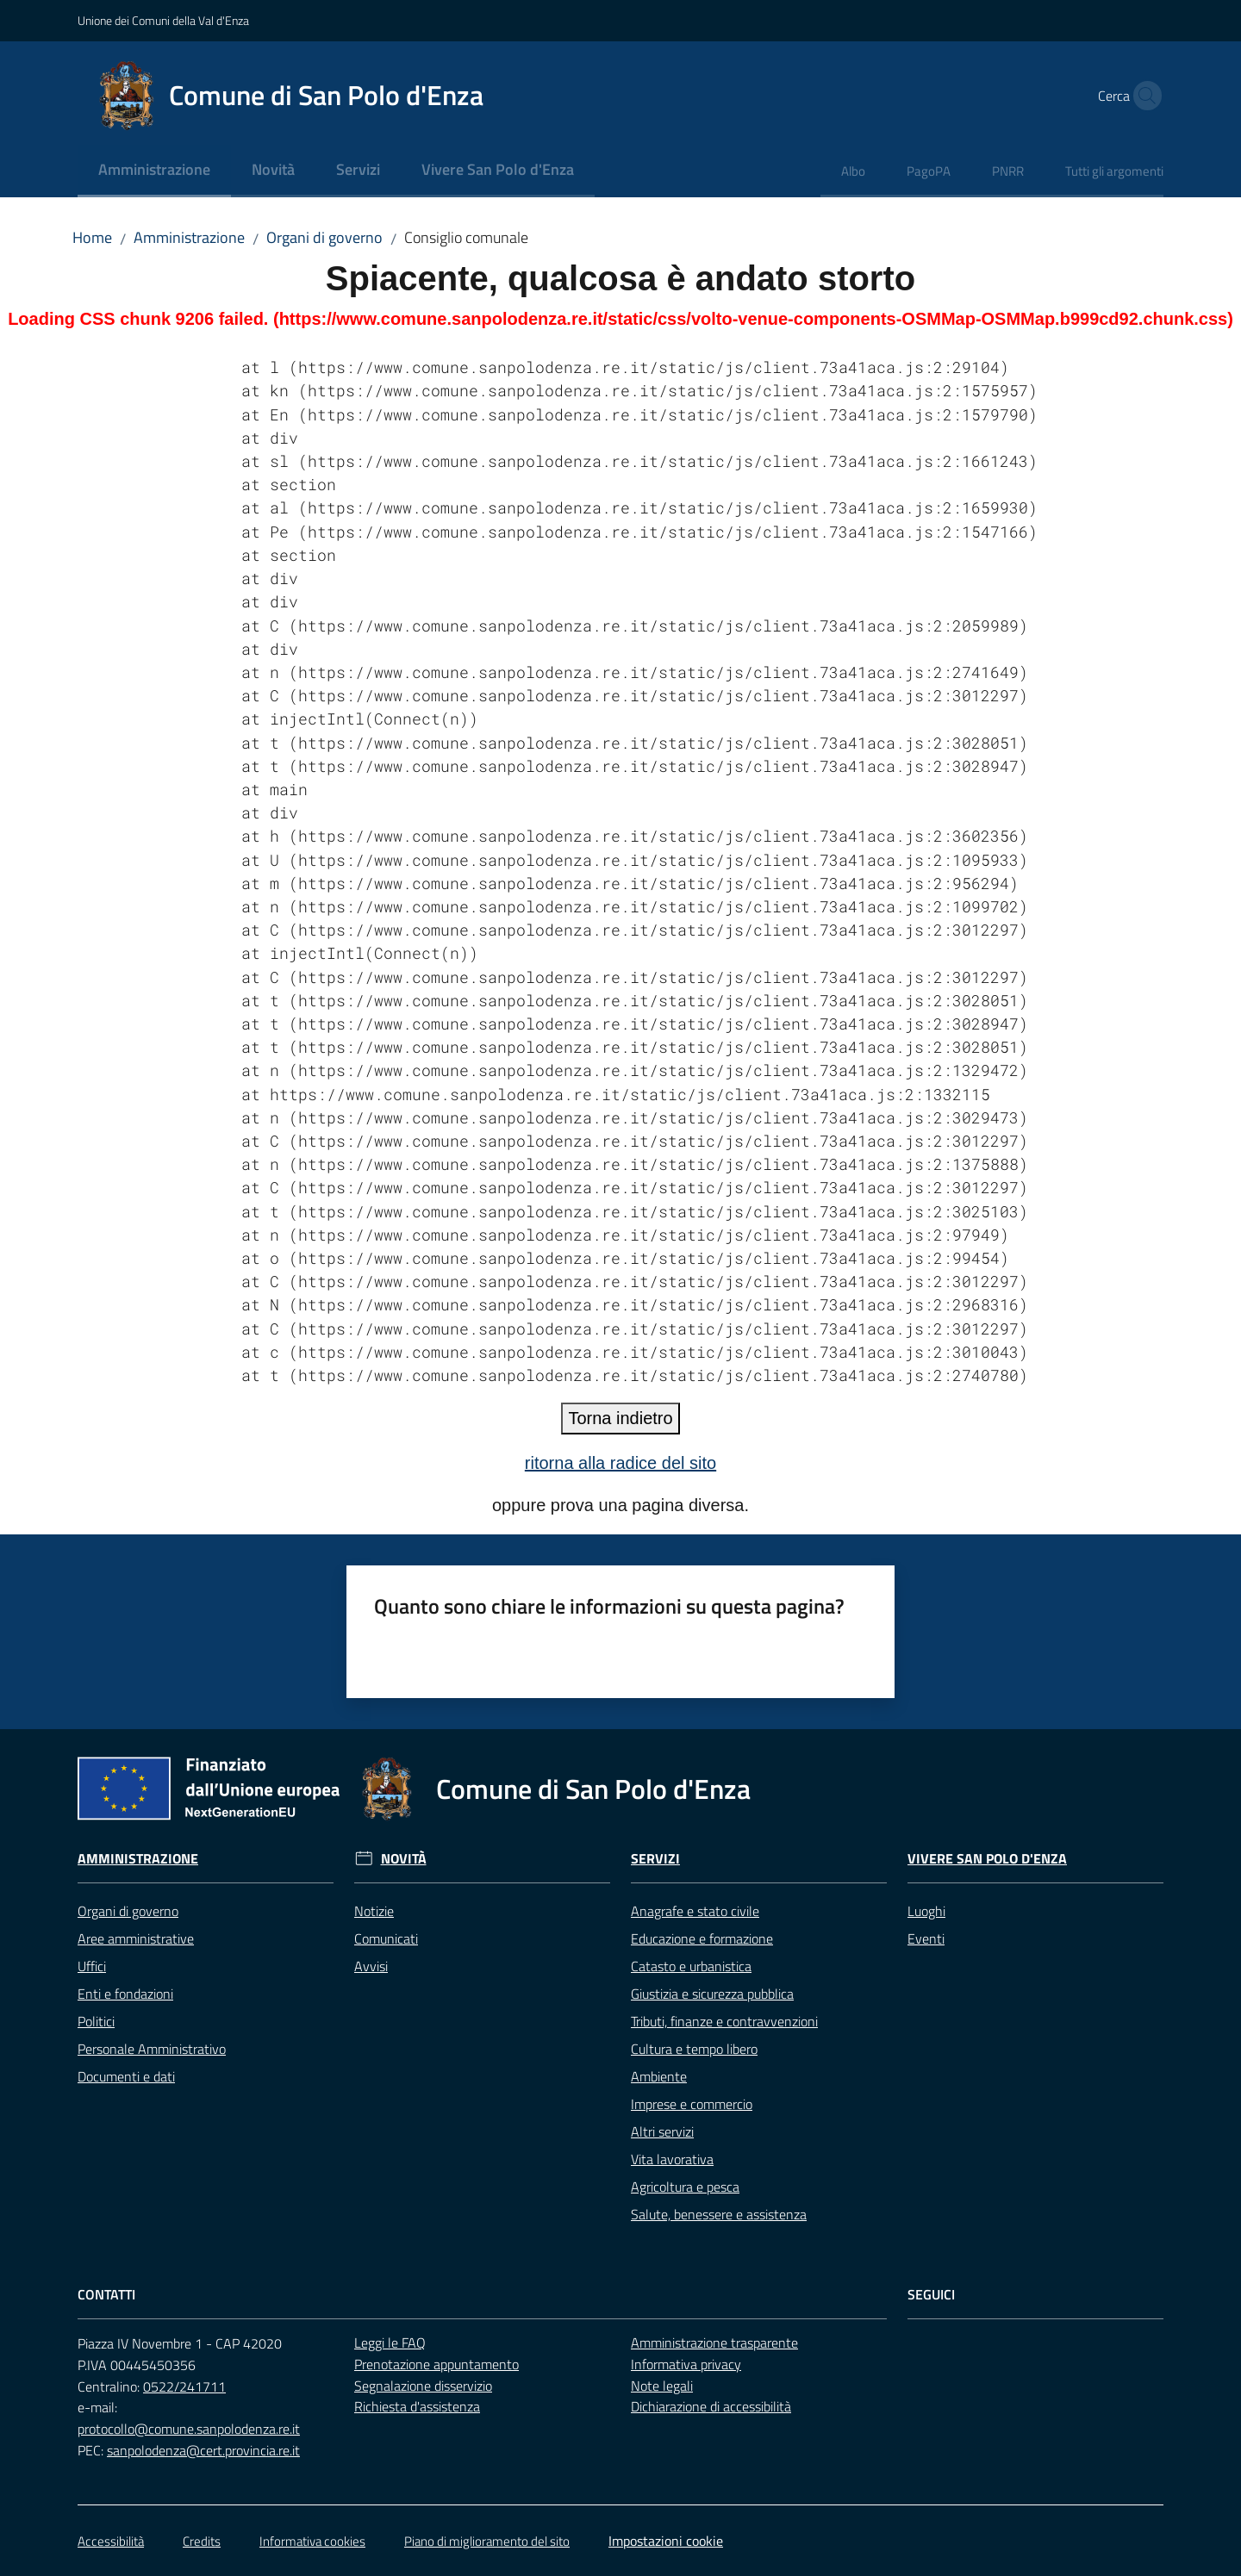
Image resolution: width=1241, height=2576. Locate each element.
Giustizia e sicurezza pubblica (712, 1993)
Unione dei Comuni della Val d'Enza (163, 20)
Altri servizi (662, 2131)
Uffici (92, 1966)
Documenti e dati (126, 2076)
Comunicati (386, 1938)
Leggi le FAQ (390, 2342)
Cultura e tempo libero (694, 2048)
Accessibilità (111, 2541)
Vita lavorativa (672, 2159)
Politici (96, 2021)
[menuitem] (154, 171)
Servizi (655, 1859)
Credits (202, 2541)
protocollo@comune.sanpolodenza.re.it (189, 2428)
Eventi (926, 1938)
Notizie (374, 1911)
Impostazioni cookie (665, 2540)
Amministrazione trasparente (714, 2342)
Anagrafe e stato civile (695, 1911)
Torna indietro (620, 1418)
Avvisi (371, 1966)
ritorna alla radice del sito (620, 1462)
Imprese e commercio (691, 2104)
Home (92, 237)
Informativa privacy (686, 2364)
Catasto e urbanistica (691, 1966)
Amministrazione (189, 237)
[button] (1142, 95)
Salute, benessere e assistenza (719, 2214)
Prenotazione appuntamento (436, 2364)
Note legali (662, 2385)
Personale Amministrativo (152, 2048)
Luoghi (926, 1911)
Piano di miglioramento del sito (487, 2541)
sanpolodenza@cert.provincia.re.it (203, 2450)
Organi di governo (324, 237)
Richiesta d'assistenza (417, 2406)
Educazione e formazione (702, 1938)
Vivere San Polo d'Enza (987, 1859)
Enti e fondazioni (125, 1993)
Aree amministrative (136, 1938)
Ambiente (659, 2076)
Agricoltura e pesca (685, 2186)
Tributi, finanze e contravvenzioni (724, 2021)
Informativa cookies (312, 2541)
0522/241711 (184, 2386)
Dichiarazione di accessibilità (711, 2406)
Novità (404, 1859)
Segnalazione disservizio (423, 2385)
